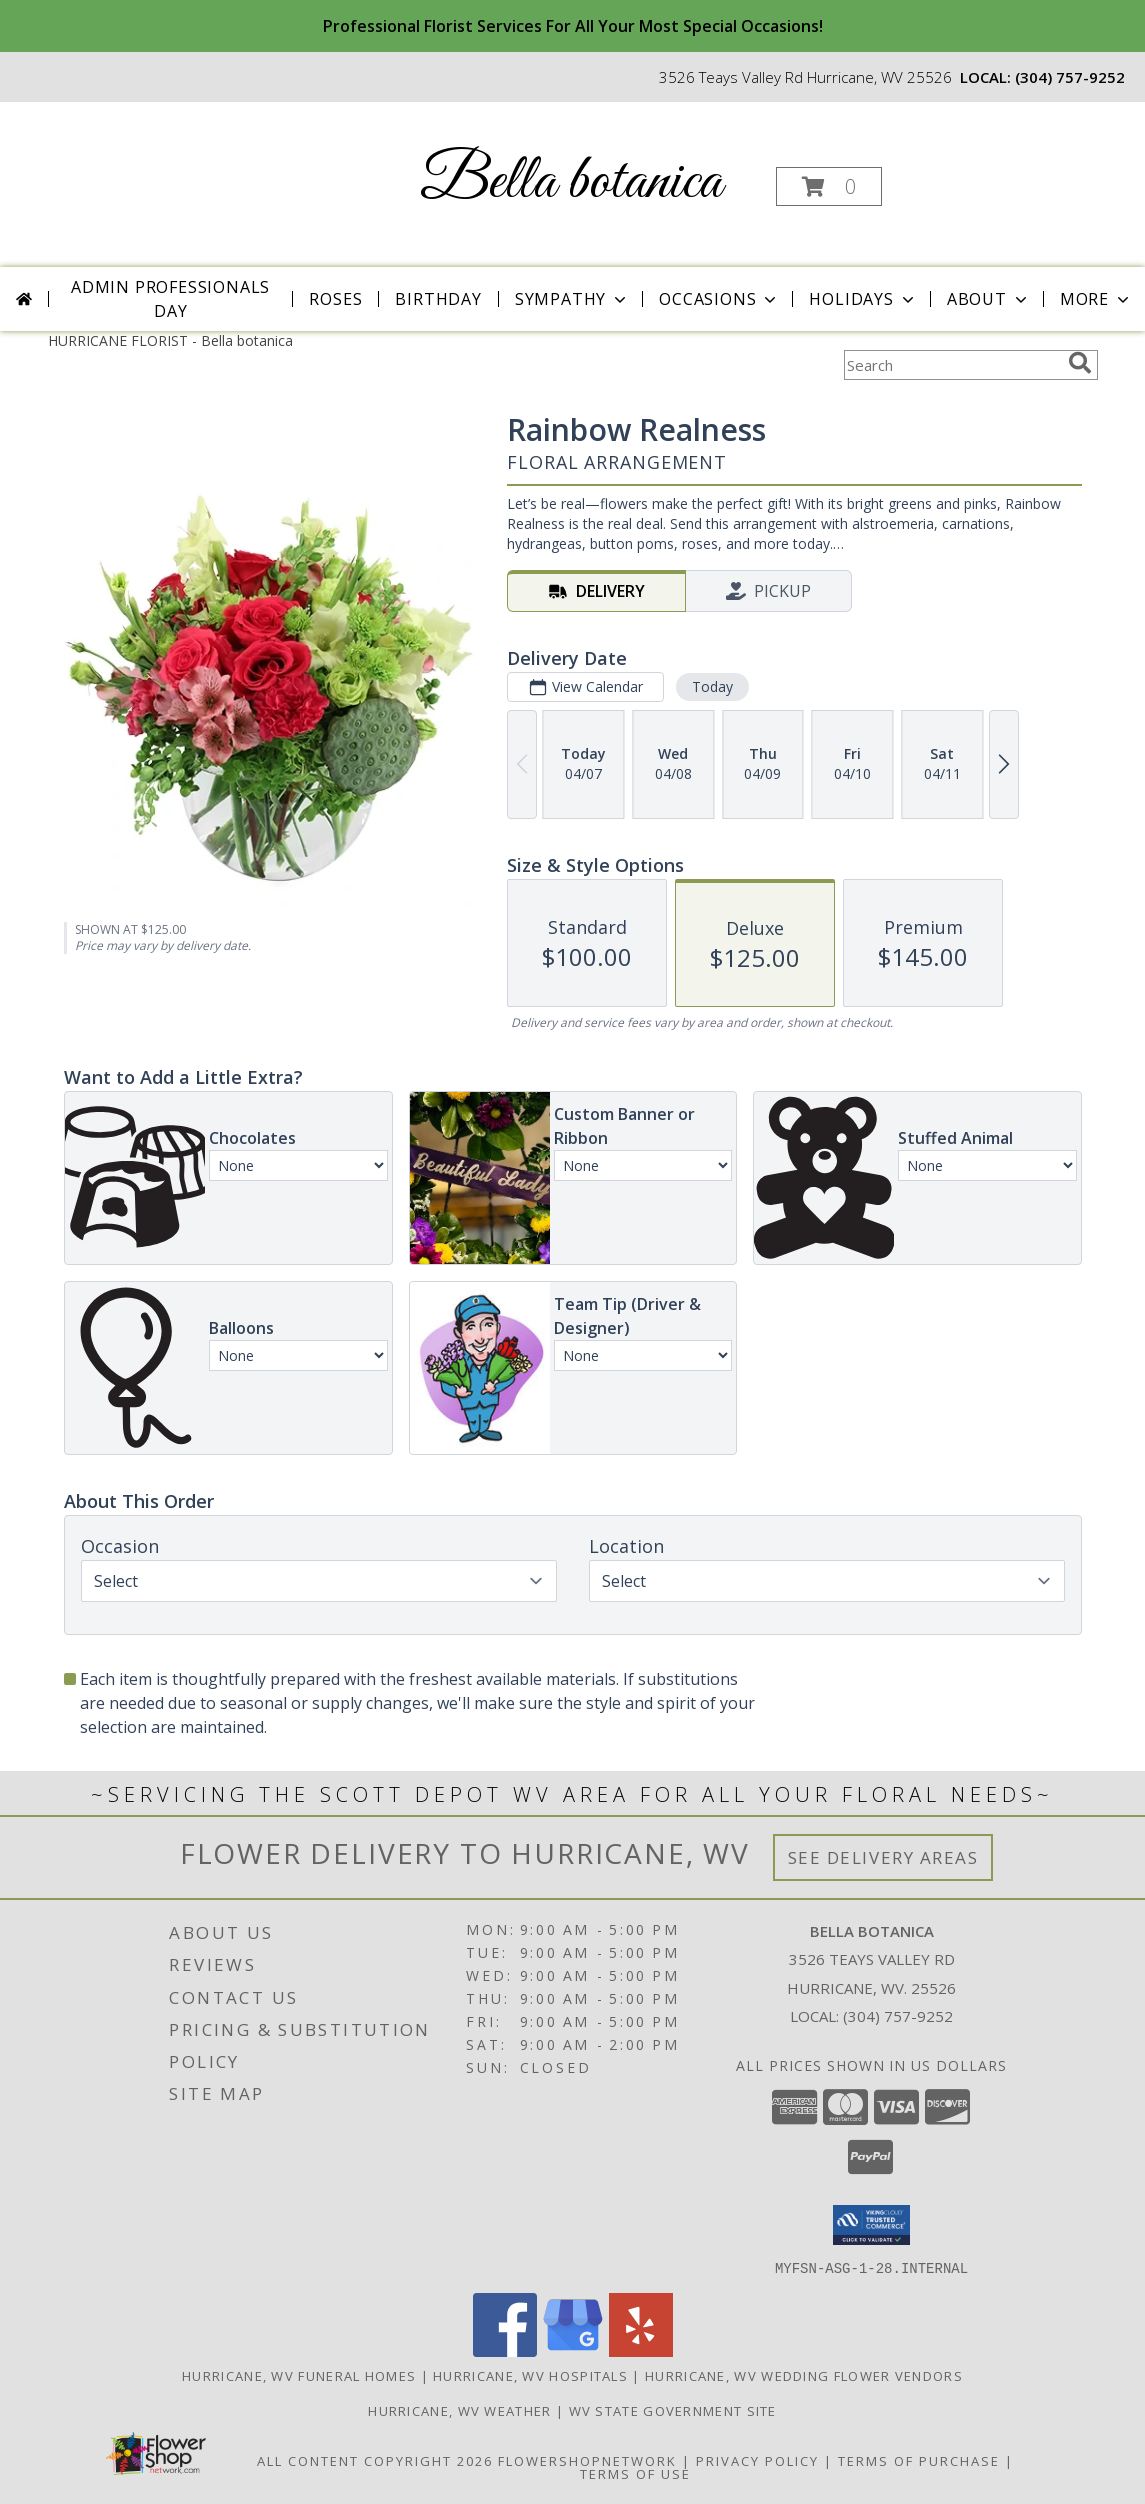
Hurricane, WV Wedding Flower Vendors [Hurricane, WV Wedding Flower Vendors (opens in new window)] (804, 2375)
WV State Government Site (673, 2410)
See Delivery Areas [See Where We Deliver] (883, 1857)
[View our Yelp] (641, 2350)
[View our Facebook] (505, 2350)
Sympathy (572, 299)
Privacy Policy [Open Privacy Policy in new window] (757, 2460)
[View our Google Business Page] (573, 2350)
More (1096, 299)
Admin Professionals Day (170, 299)
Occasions (719, 299)
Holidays (863, 299)
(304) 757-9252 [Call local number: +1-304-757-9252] (1070, 77)
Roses (335, 299)
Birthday (438, 299)
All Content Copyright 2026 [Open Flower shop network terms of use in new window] (375, 2460)
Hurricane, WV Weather (459, 2410)
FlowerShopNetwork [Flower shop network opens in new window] (587, 2460)
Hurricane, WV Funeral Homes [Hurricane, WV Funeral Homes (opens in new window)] (299, 2375)
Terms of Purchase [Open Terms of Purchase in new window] (919, 2460)
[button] (829, 186)
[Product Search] (952, 365)
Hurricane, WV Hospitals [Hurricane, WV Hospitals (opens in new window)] (530, 2375)
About (989, 299)
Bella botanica (571, 182)
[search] (1080, 363)
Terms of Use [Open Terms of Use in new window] (635, 2473)
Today (711, 686)
